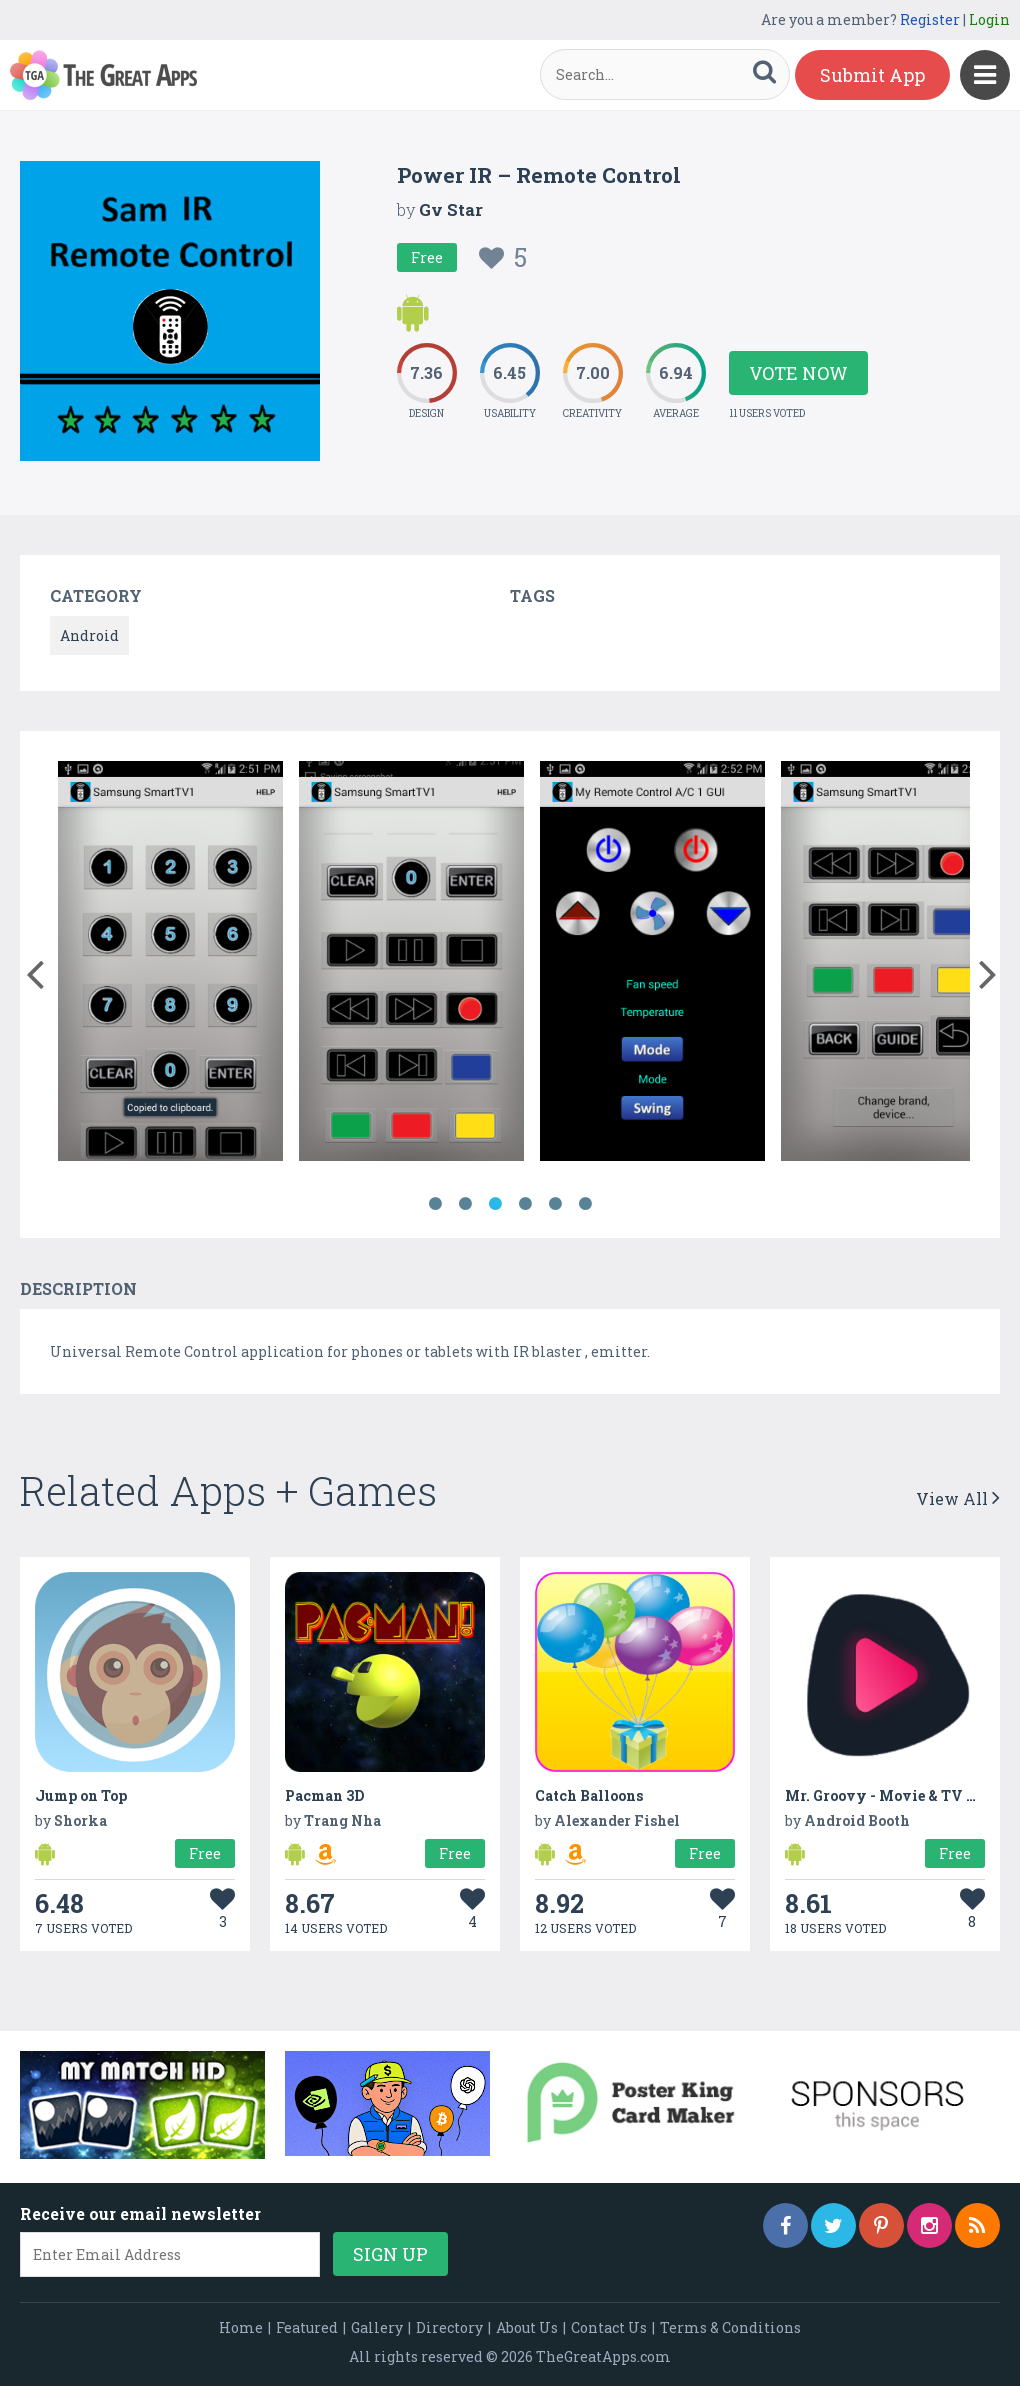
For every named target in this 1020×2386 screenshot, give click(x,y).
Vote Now (798, 373)
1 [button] (435, 1204)
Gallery (377, 2327)
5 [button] (555, 1204)
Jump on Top (81, 1795)
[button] (34, 970)
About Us (527, 2327)
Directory (449, 2327)
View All (958, 1498)
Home (241, 2327)
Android (89, 635)
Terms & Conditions (730, 2327)
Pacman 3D (324, 1795)
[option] (170, 964)
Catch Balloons (589, 1795)
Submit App (872, 75)
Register (930, 19)
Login (989, 19)
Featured (307, 2327)
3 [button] (495, 1204)
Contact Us (609, 2327)
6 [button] (585, 1204)
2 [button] (465, 1204)
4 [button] (525, 1204)
